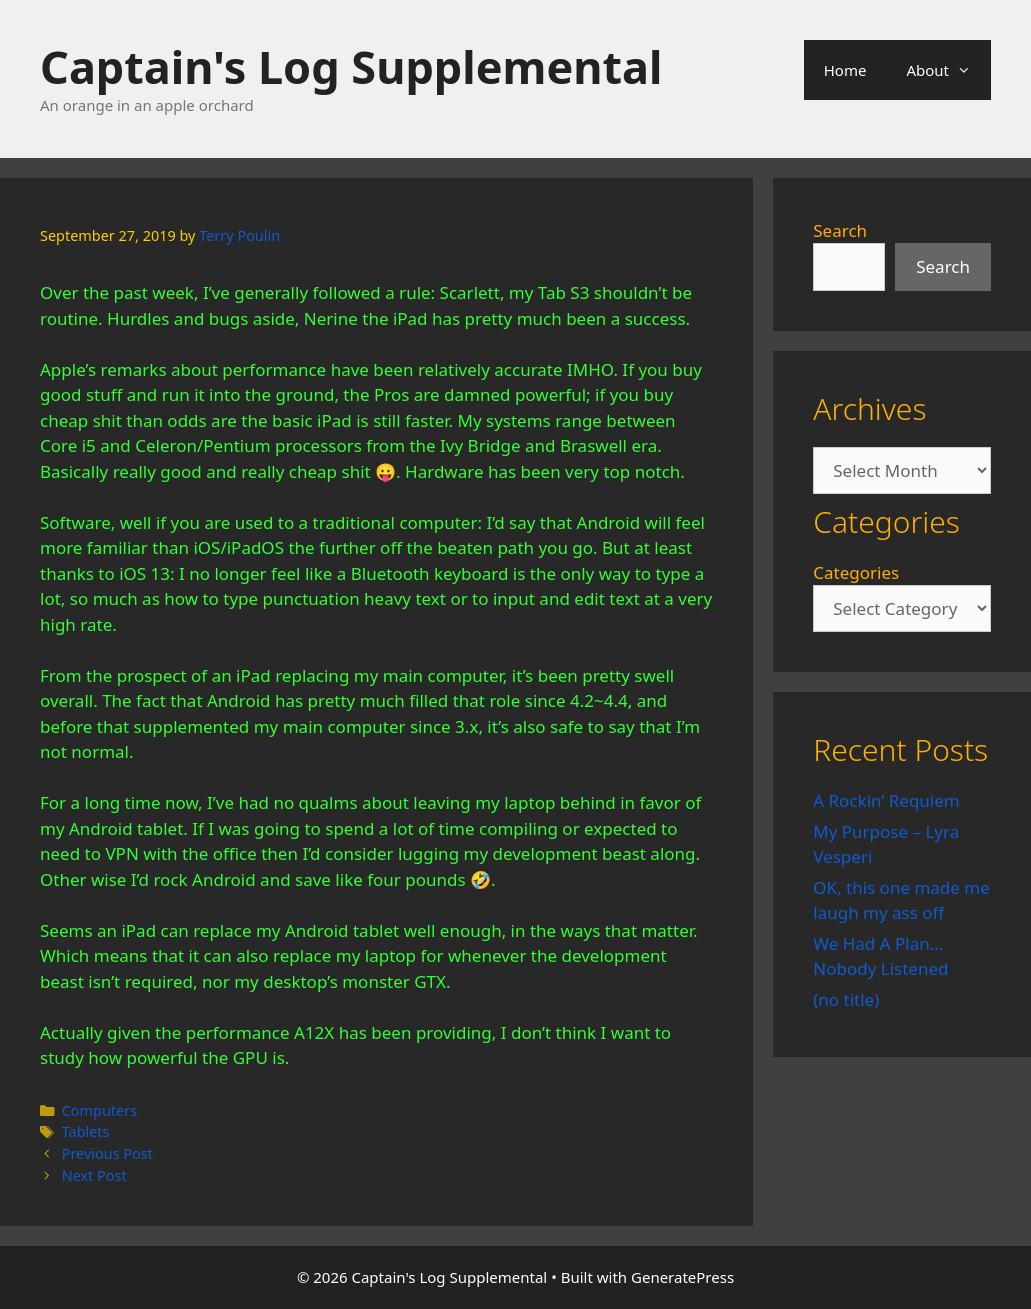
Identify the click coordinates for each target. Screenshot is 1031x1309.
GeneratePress (682, 1277)
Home (845, 70)
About (948, 70)
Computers (99, 1110)
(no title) (846, 999)
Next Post (94, 1175)
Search (840, 230)
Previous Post (107, 1153)
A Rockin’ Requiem (886, 800)
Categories (856, 572)
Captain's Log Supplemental (351, 66)
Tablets (86, 1131)
